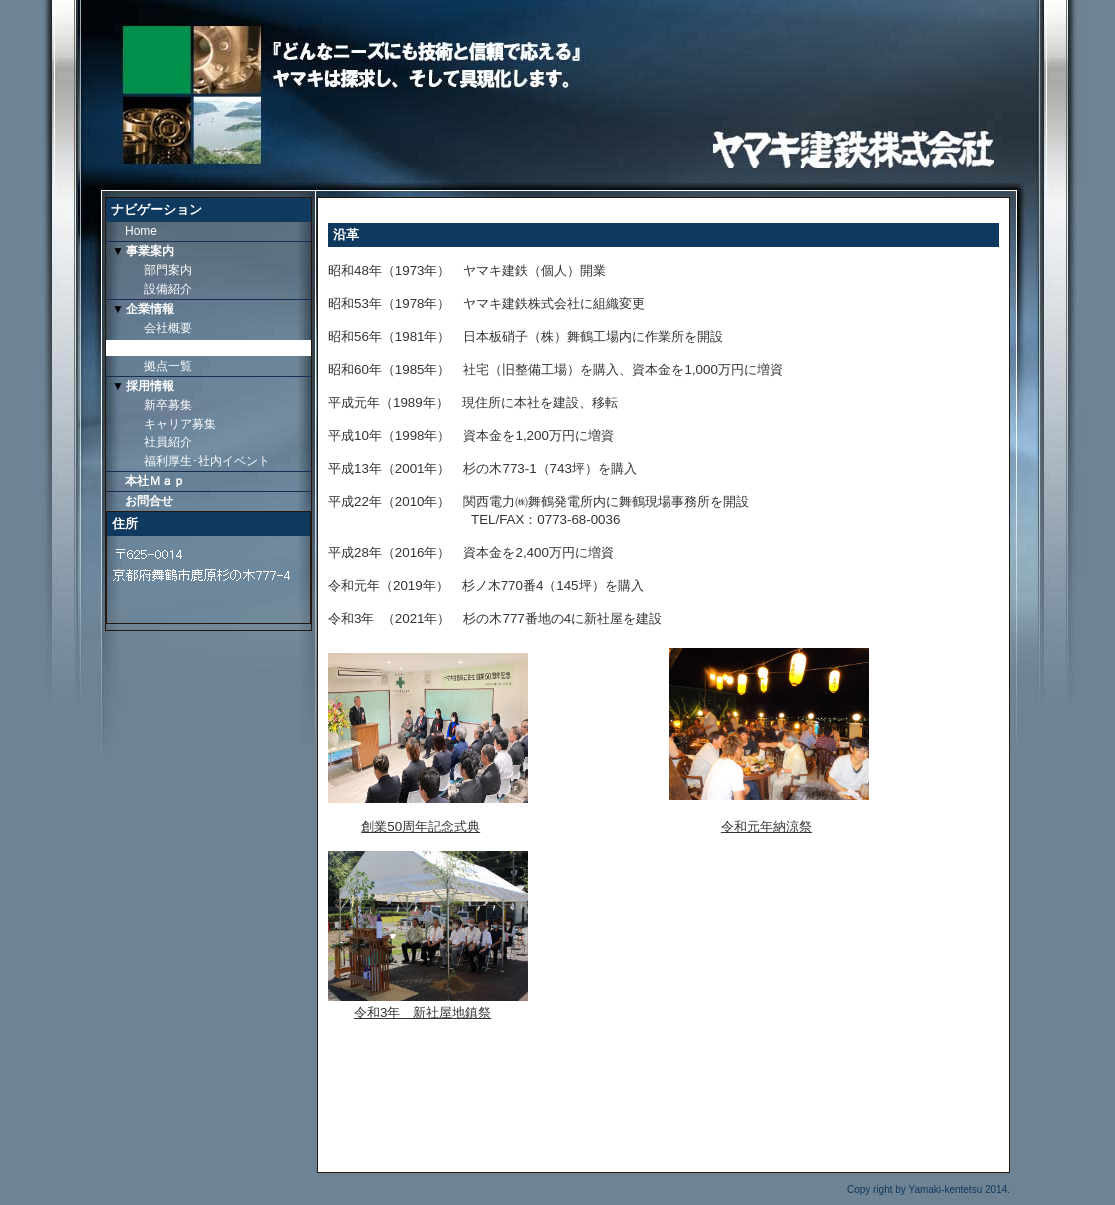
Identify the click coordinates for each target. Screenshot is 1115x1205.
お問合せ (149, 501)
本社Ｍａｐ (155, 481)
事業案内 (150, 251)
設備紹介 (168, 289)
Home (141, 231)
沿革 (156, 347)
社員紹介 (168, 442)
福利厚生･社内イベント (207, 461)
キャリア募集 (180, 424)
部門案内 (168, 270)
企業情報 (150, 309)
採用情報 (150, 386)
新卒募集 (168, 405)
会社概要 (168, 328)
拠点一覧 (168, 366)
